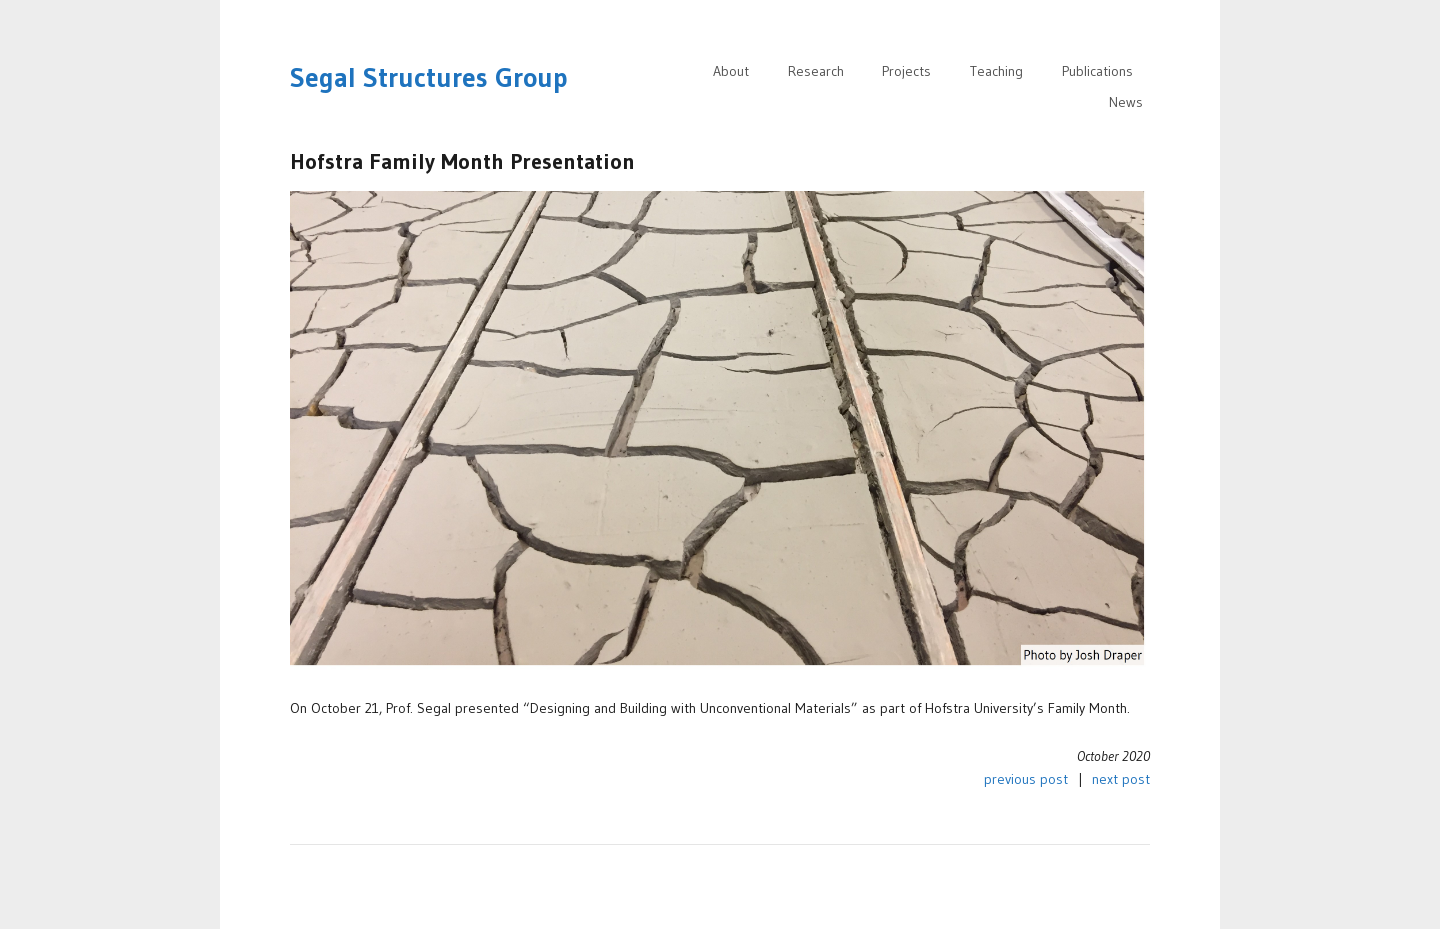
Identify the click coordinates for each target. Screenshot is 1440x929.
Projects (906, 71)
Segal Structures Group (429, 77)
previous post (1026, 779)
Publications (1097, 71)
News (1126, 102)
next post (1121, 779)
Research (816, 71)
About (731, 71)
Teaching (996, 71)
